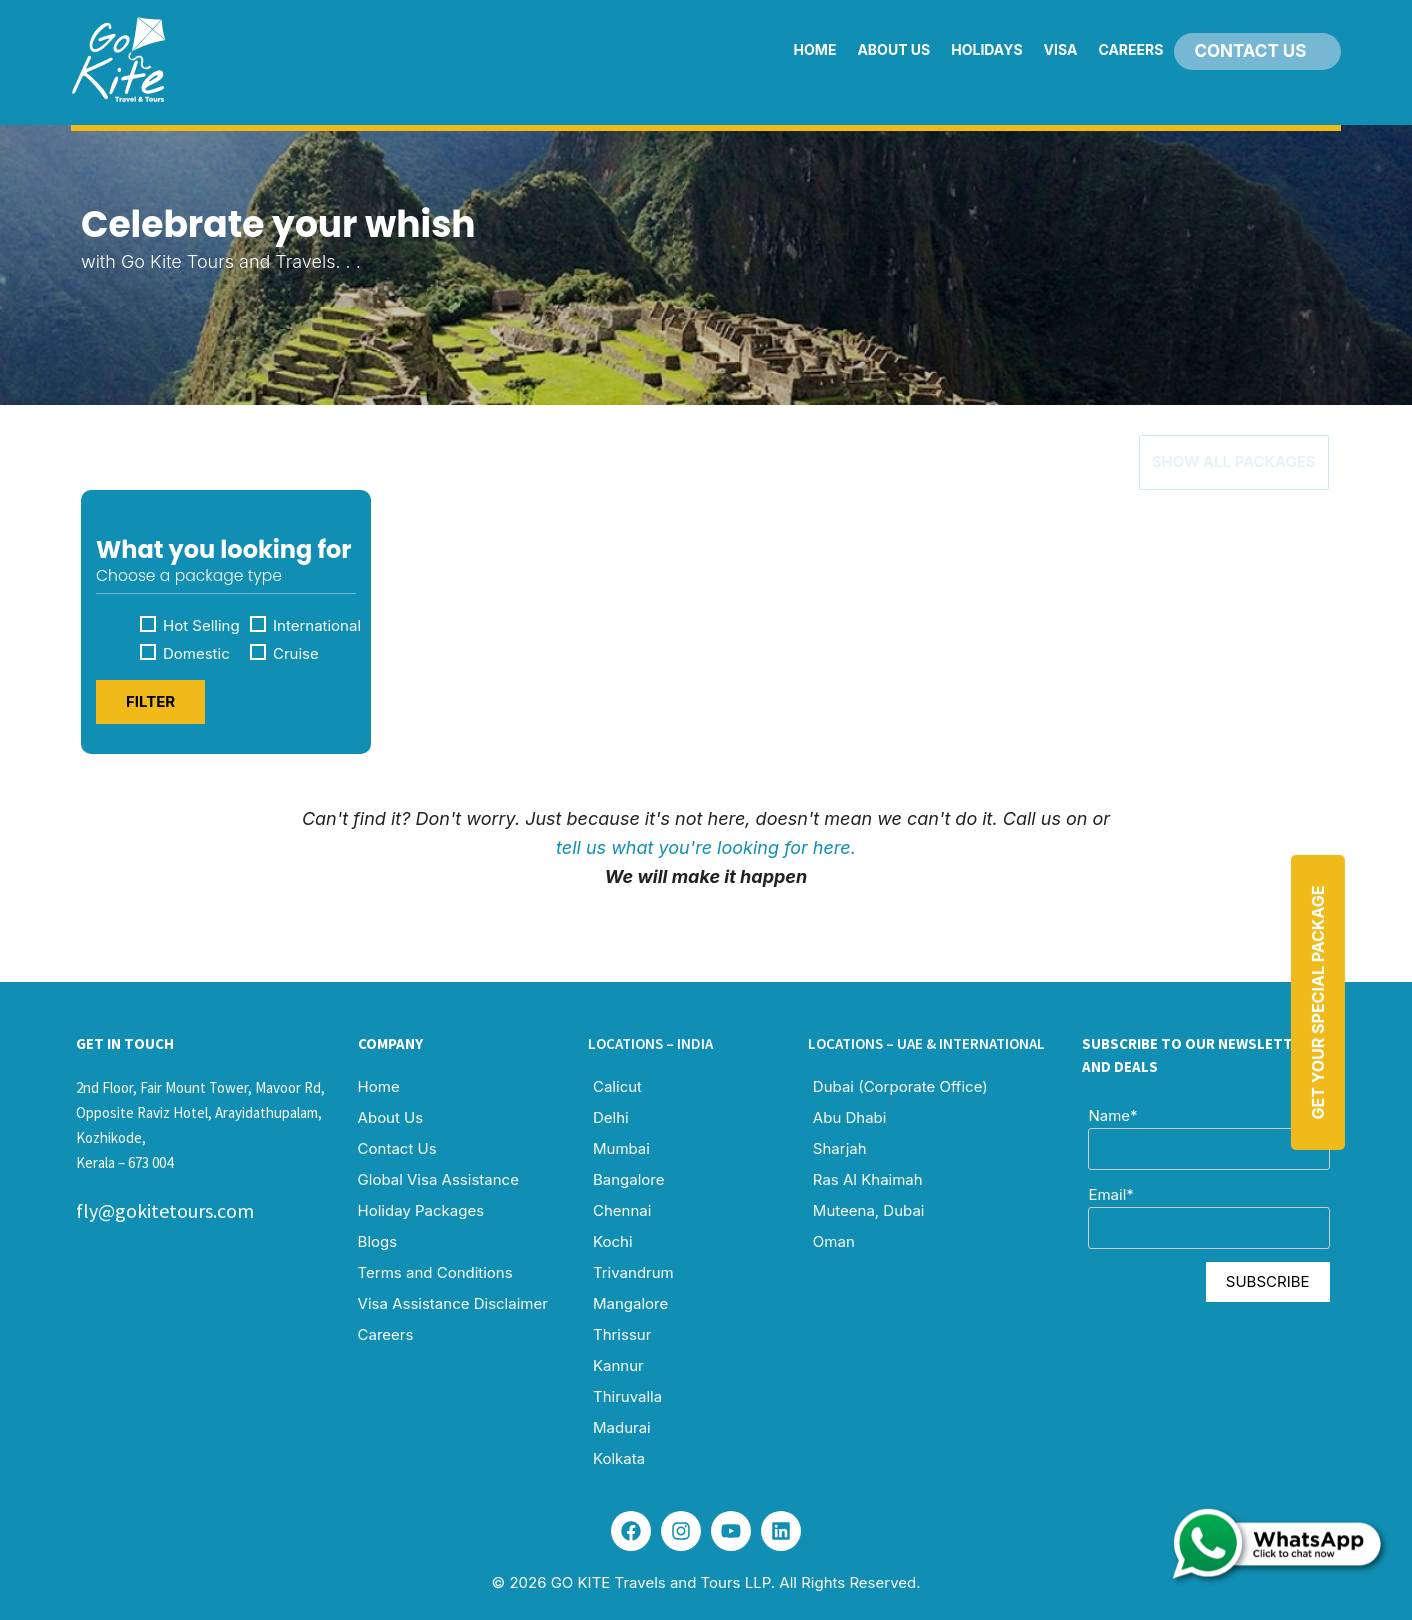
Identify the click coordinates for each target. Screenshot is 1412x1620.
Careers (1130, 49)
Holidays (986, 49)
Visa (1061, 49)
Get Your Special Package (1318, 1003)
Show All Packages (1198, 456)
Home (815, 49)
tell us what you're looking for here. (706, 842)
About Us (893, 49)
